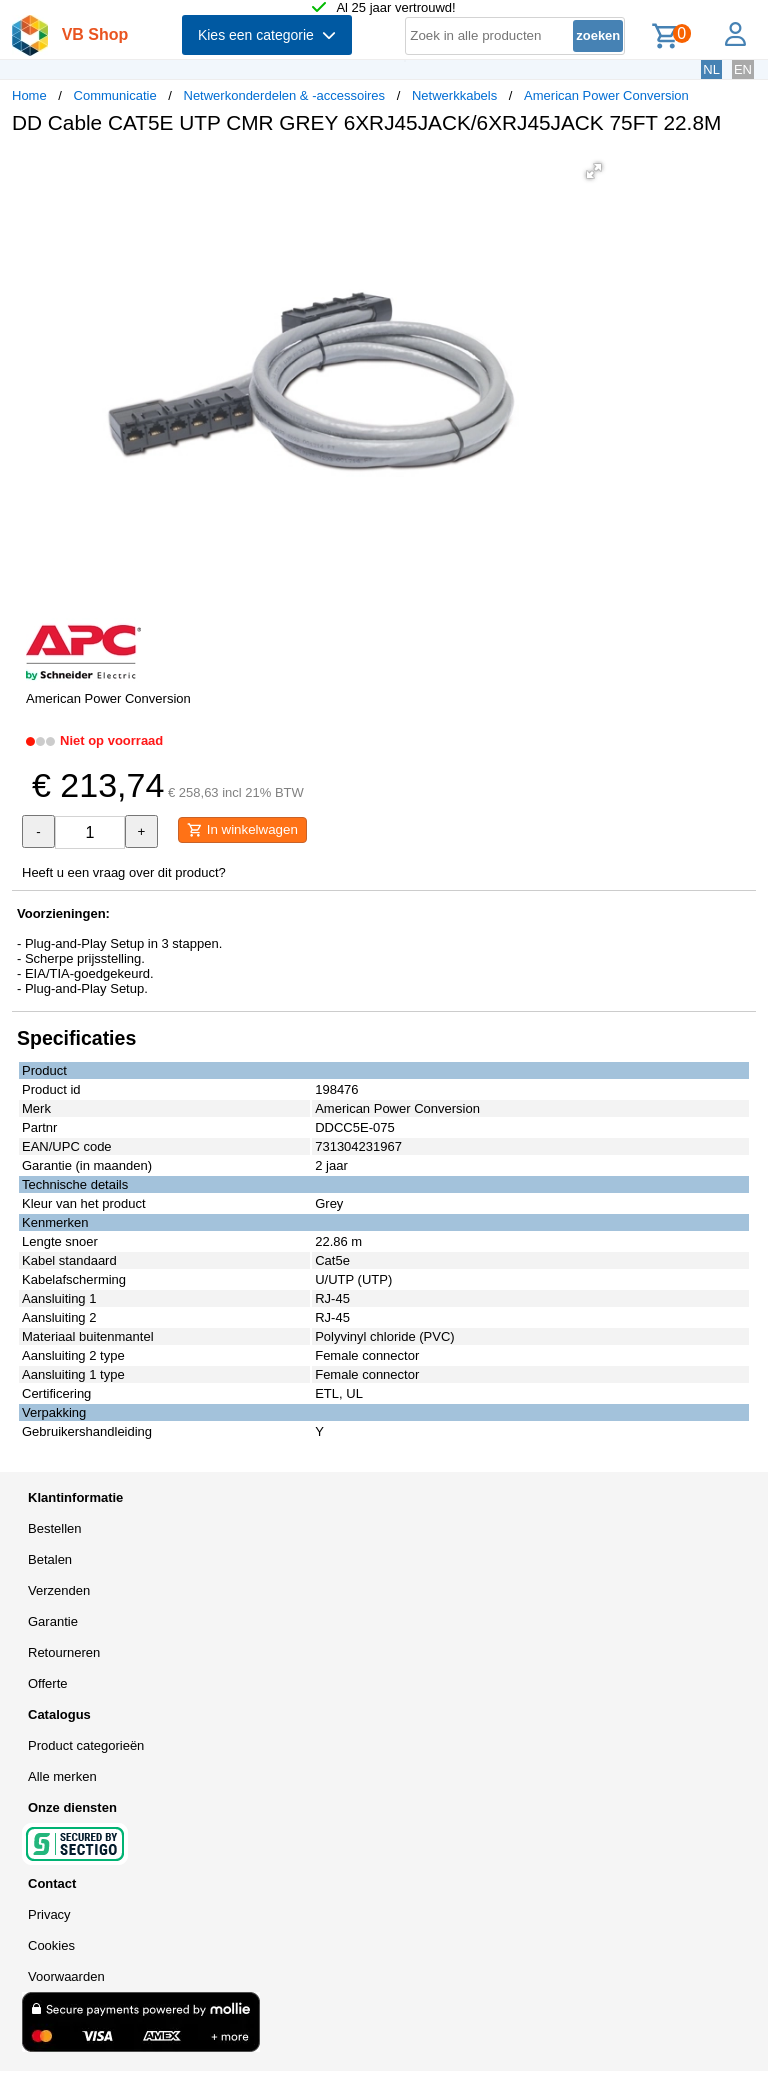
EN (743, 69)
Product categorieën (86, 1745)
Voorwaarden (66, 1976)
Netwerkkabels (454, 95)
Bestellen (54, 1528)
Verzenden (59, 1590)
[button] (594, 171)
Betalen (50, 1559)
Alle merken (62, 1776)
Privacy (49, 1914)
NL (711, 69)
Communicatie (115, 95)
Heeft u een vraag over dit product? (124, 872)
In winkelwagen (242, 830)
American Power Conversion (606, 95)
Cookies (51, 1945)
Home (29, 95)
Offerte (48, 1683)
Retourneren (64, 1652)
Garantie (53, 1621)
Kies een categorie (267, 35)
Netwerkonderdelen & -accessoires (285, 95)
